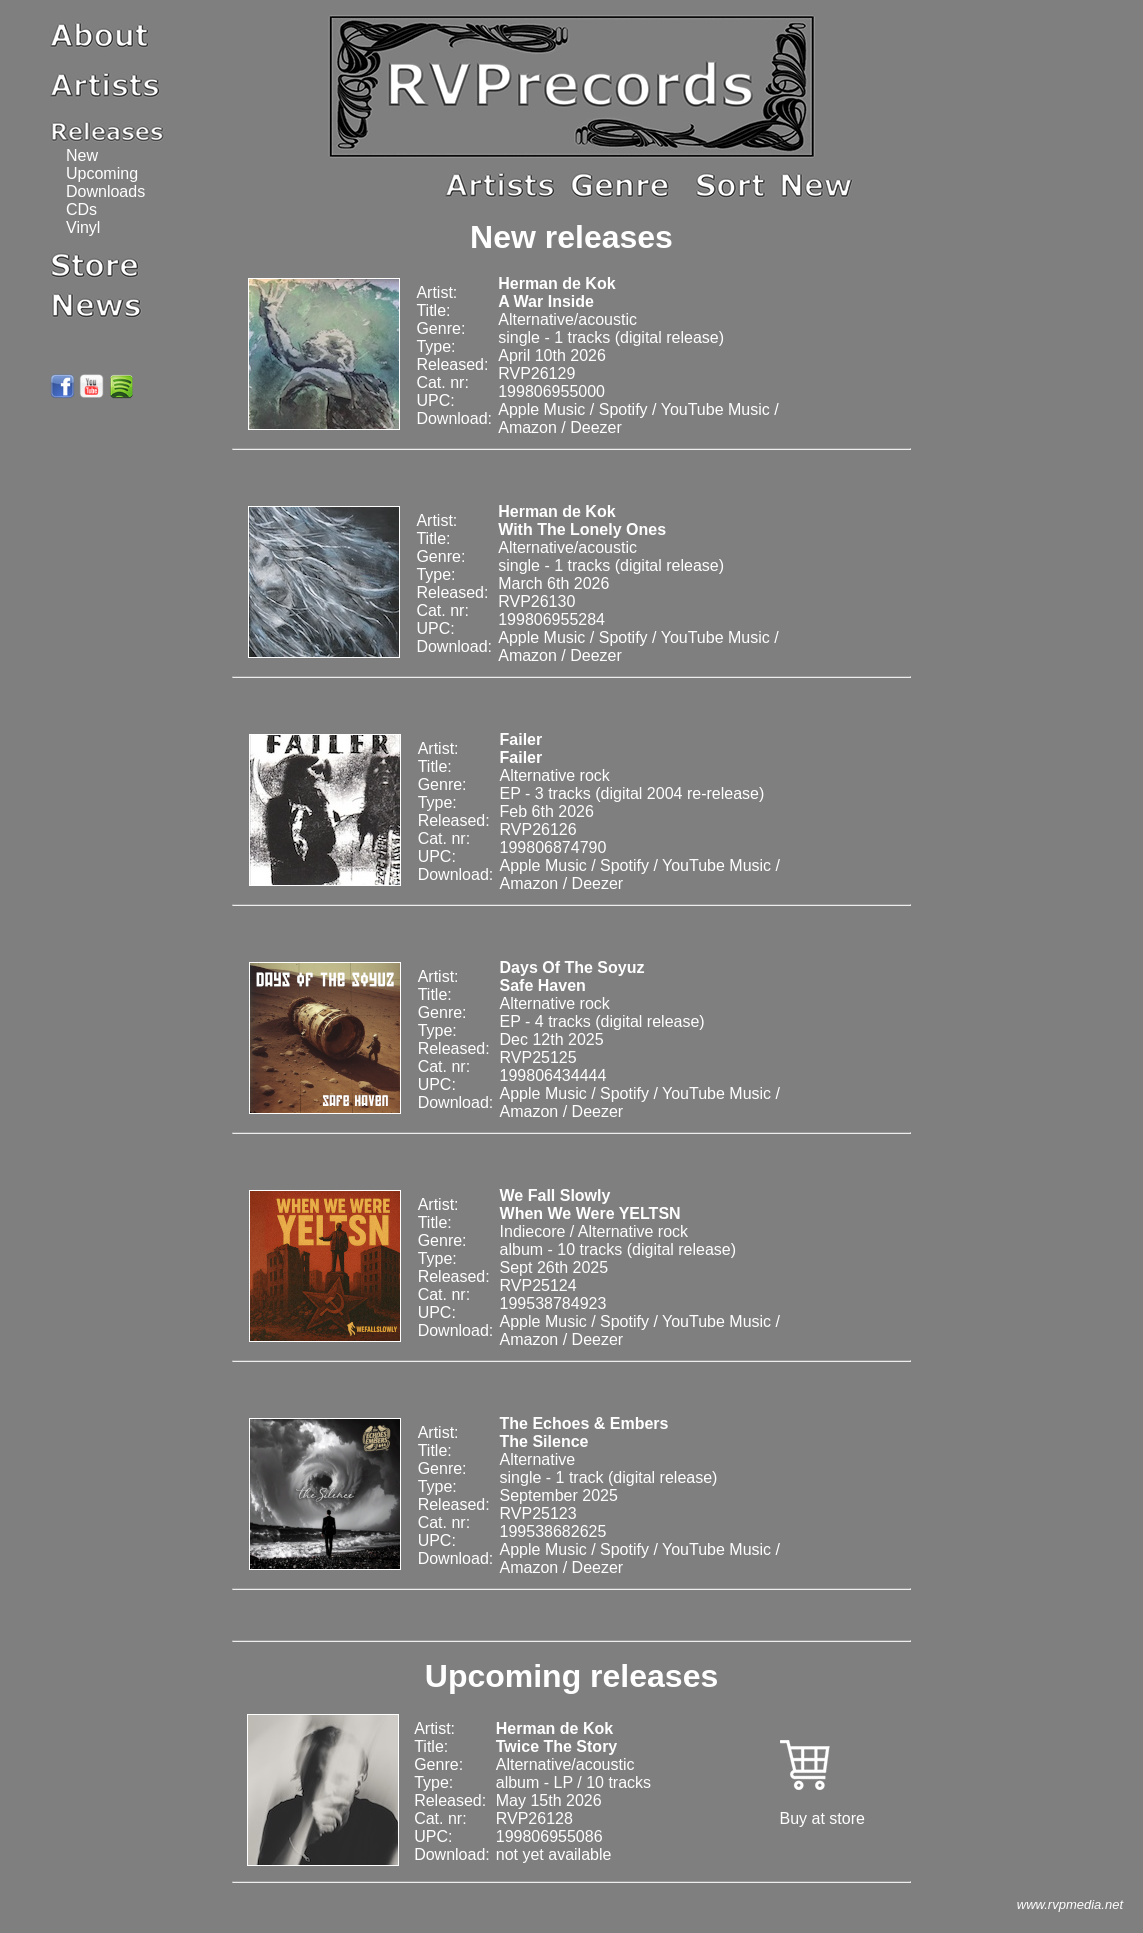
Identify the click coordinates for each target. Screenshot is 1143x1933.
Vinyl (83, 227)
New (82, 155)
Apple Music (541, 409)
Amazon (527, 427)
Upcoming (102, 173)
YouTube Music (715, 409)
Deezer (596, 427)
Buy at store (822, 1818)
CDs (81, 209)
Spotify (623, 409)
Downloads (105, 191)
